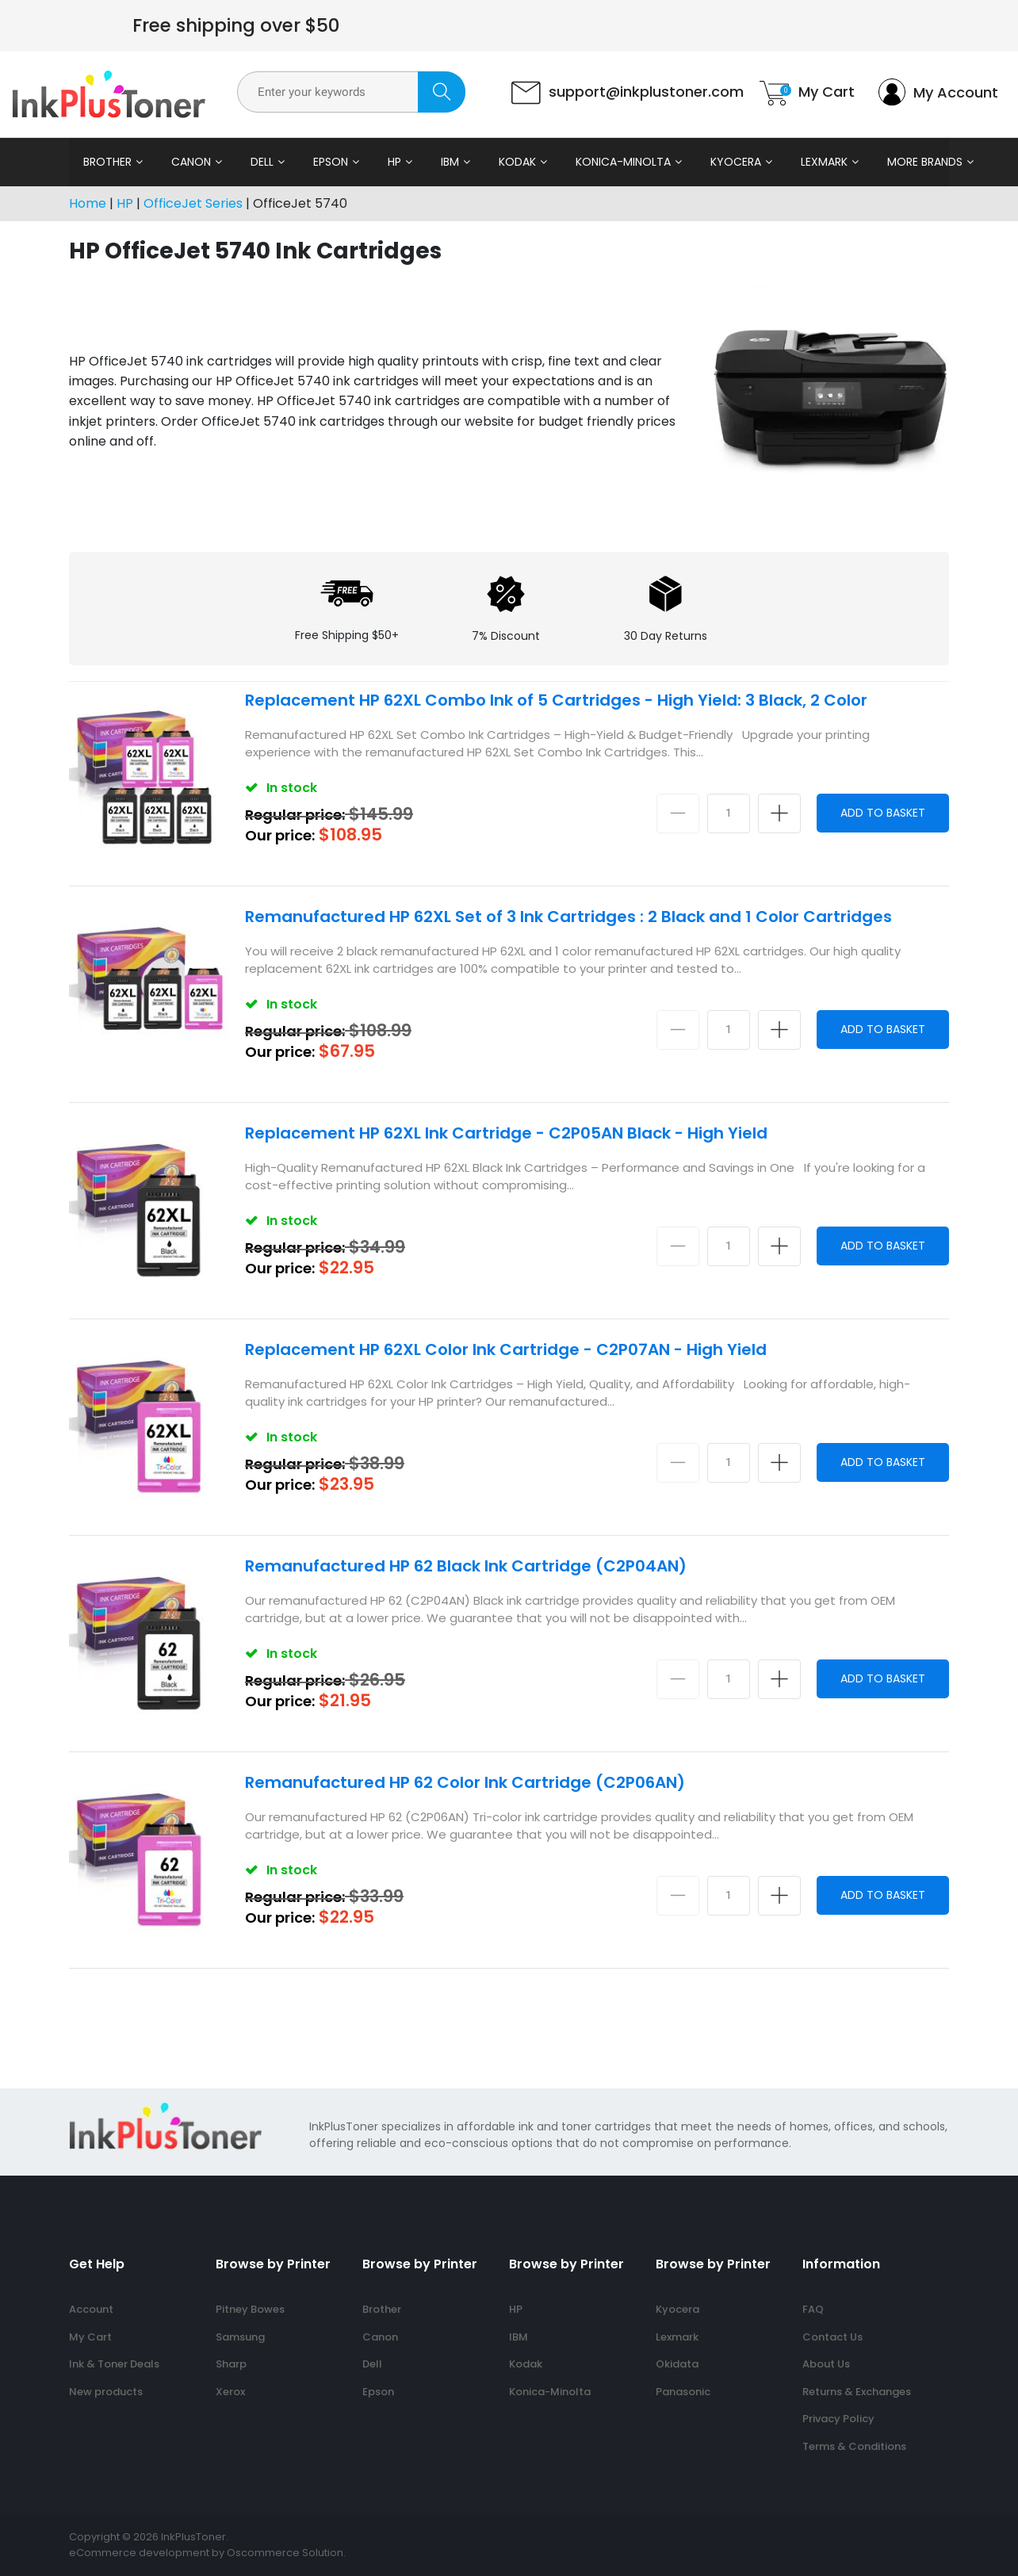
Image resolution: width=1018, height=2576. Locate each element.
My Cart (90, 2336)
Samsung (240, 2336)
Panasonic (683, 2391)
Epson (330, 162)
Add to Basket (882, 813)
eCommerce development (139, 2552)
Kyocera (735, 162)
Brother (107, 162)
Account (91, 2309)
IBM (450, 162)
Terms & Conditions (854, 2446)
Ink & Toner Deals (114, 2363)
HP (394, 162)
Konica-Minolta (623, 162)
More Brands (925, 162)
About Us (826, 2363)
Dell (262, 162)
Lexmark (824, 162)
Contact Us (832, 2336)
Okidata (677, 2363)
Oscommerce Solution (285, 2552)
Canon (191, 162)
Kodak (517, 162)
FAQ (813, 2309)
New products (106, 2391)
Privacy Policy (838, 2418)
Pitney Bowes (250, 2309)
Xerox (230, 2391)
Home (87, 203)
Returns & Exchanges (856, 2391)
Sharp (231, 2363)
